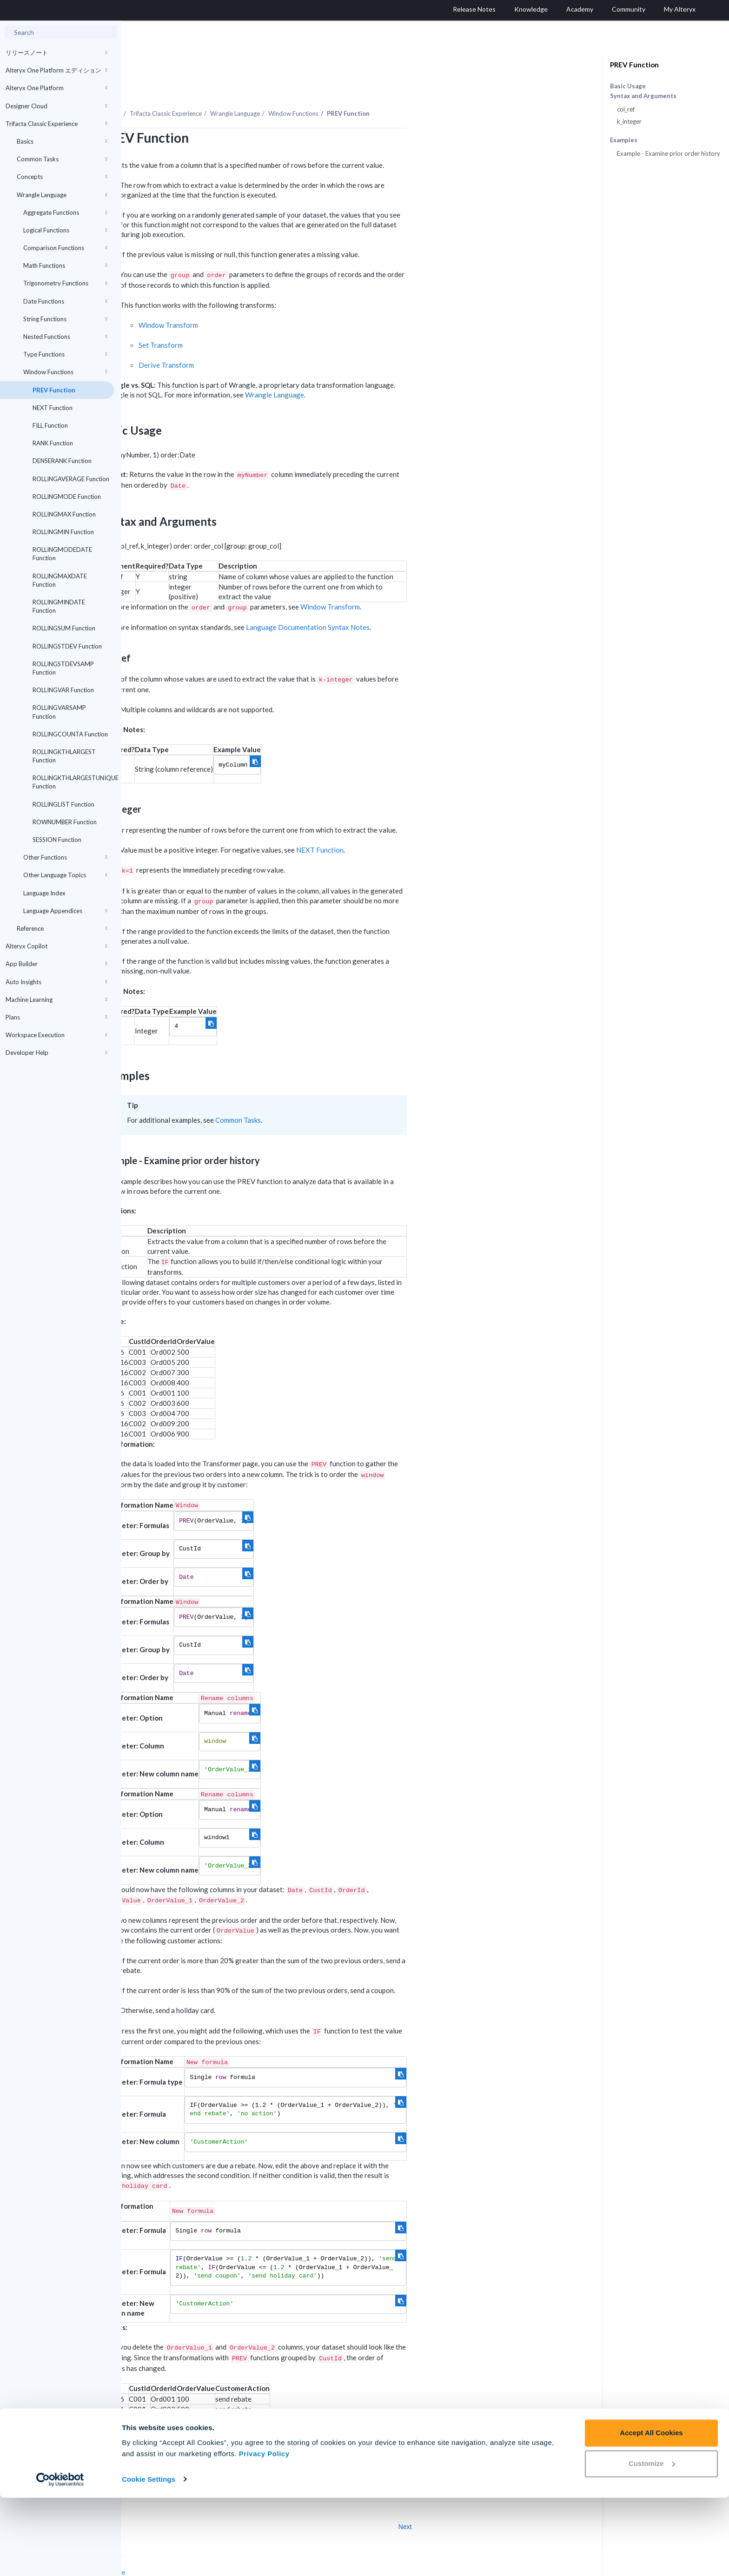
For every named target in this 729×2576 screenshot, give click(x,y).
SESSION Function (57, 839)
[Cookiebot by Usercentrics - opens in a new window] (60, 2558)
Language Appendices (65, 910)
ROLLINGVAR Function (63, 690)
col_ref (626, 109)
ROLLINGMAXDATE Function (60, 580)
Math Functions (65, 265)
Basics (62, 141)
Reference (62, 928)
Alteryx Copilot (56, 946)
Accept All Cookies (651, 2512)
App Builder (56, 963)
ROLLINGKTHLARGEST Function (64, 756)
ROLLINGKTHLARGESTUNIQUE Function (73, 782)
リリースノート (56, 52)
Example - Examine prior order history (668, 153)
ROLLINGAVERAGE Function (71, 479)
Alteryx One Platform (56, 88)
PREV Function (54, 390)
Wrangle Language (62, 195)
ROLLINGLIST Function (63, 804)
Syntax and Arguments (643, 96)
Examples (623, 140)
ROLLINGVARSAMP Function (59, 712)
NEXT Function (53, 407)
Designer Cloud (56, 106)
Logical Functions (65, 230)
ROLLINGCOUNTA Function (70, 734)
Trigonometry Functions (65, 283)
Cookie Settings (148, 2558)
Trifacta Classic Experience (56, 123)
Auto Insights (56, 982)
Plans (56, 1017)
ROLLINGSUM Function (64, 628)
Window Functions (65, 372)
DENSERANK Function (62, 460)
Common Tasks (62, 159)
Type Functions (65, 354)
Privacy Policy (264, 2532)
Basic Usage (628, 86)
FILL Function (50, 425)
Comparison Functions (65, 248)
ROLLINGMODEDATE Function (62, 554)
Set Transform (282, 319)
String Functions (65, 319)
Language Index (44, 893)
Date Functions (65, 301)
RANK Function (53, 443)
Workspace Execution (56, 1035)
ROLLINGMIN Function (63, 532)
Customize (652, 2542)
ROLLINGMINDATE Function (59, 606)
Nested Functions (65, 336)
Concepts (62, 176)
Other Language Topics (65, 875)
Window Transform (289, 299)
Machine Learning (56, 999)
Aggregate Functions (65, 212)
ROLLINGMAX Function (64, 514)
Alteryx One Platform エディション (56, 70)
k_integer (629, 121)
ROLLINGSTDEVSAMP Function (63, 668)
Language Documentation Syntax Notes (429, 601)
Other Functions (65, 857)
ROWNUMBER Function (65, 822)
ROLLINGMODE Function (67, 496)
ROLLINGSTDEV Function (67, 646)
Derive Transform (287, 339)
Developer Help (56, 1052)
